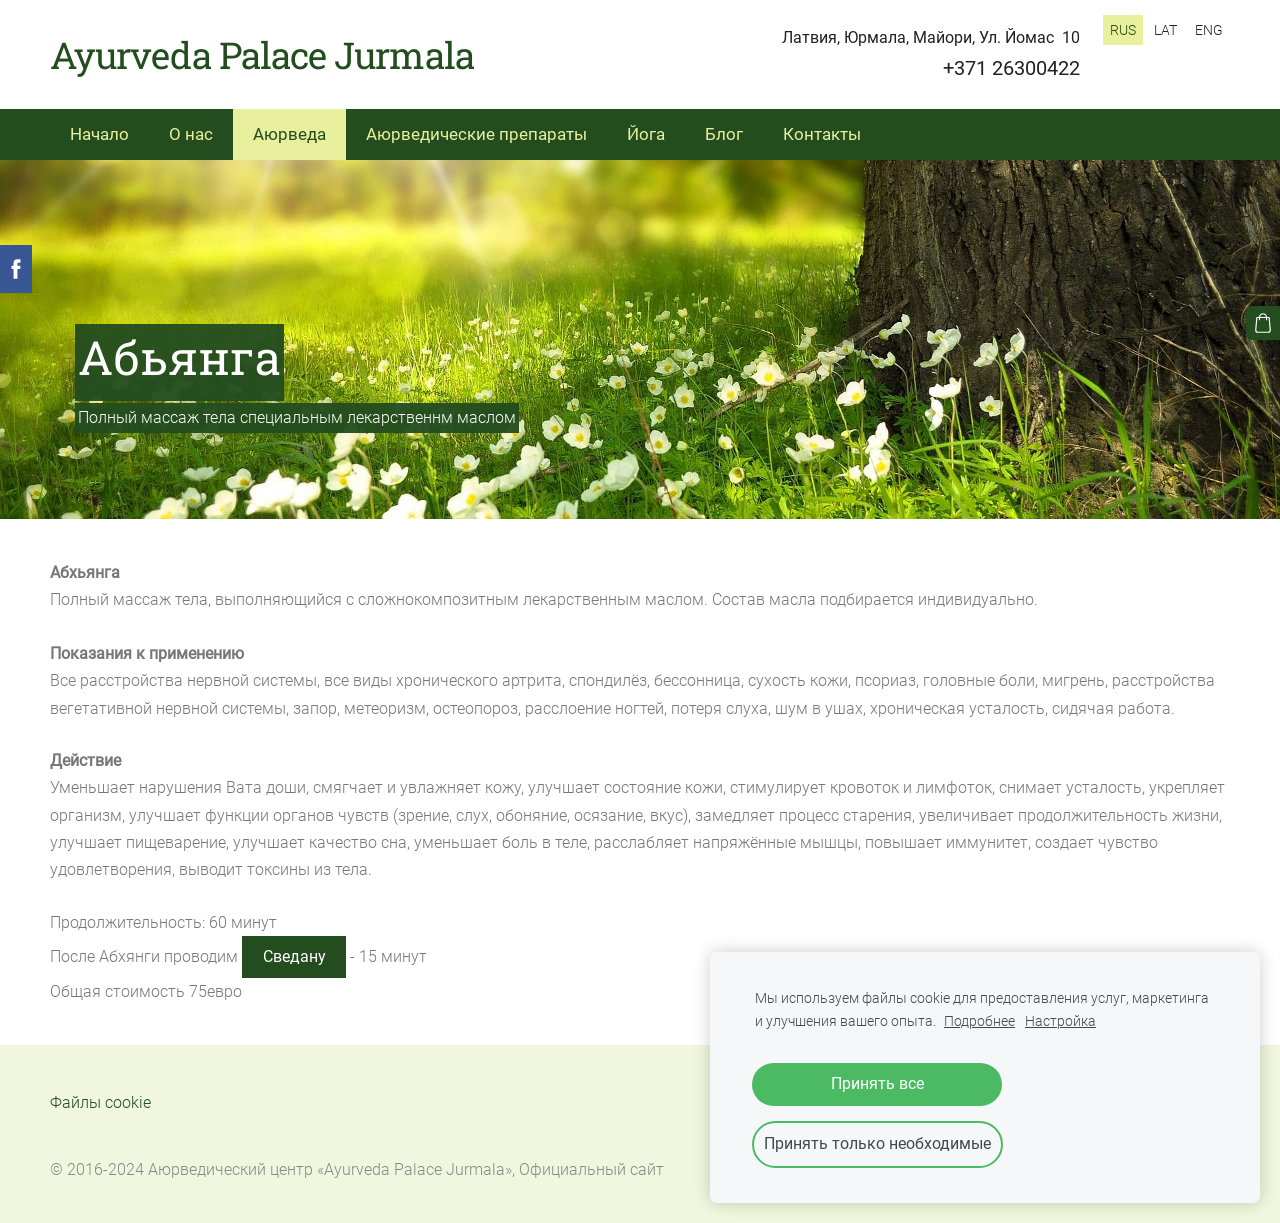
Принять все (877, 1083)
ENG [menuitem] (1209, 30)
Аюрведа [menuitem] (289, 134)
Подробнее (979, 1021)
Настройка (1060, 1021)
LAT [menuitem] (1165, 30)
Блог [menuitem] (724, 134)
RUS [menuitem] (1123, 30)
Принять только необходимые (877, 1143)
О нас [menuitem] (191, 134)
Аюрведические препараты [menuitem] (476, 134)
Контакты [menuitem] (822, 134)
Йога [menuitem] (646, 134)
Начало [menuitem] (99, 134)
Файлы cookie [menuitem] (100, 1102)
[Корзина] (1263, 323)
